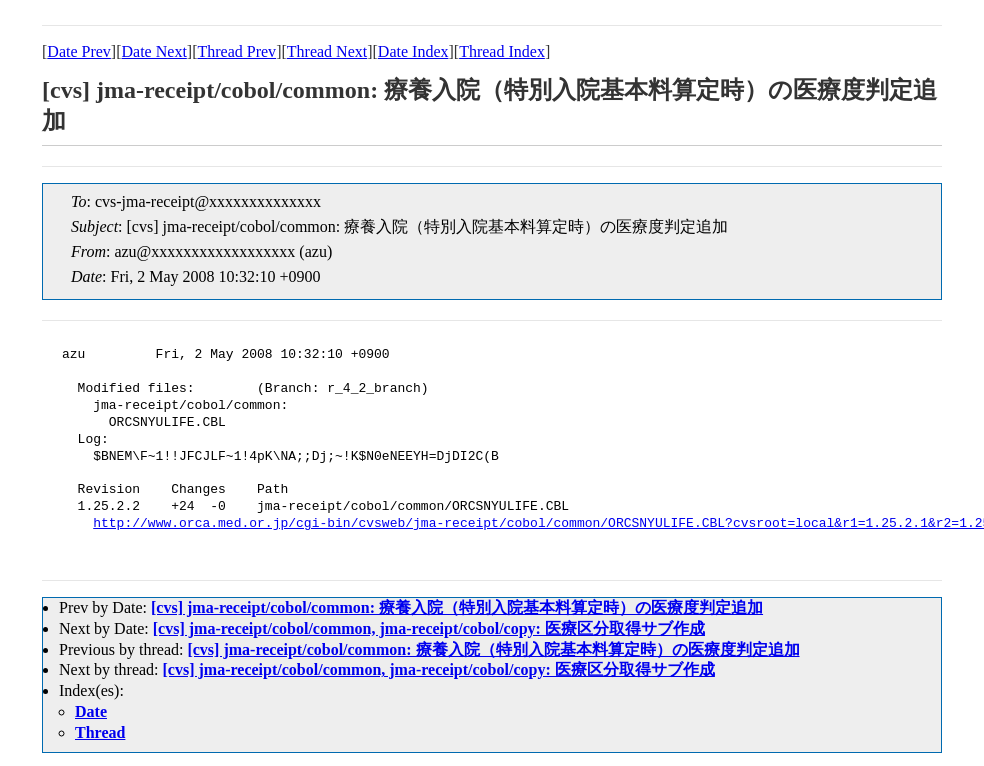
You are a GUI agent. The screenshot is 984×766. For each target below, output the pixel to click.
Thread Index (502, 51)
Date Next (154, 51)
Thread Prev (236, 51)
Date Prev (79, 51)
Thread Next (327, 51)
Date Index (413, 51)
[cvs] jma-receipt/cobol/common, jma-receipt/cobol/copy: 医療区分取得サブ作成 (429, 628)
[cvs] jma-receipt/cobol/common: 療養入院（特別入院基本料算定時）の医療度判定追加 (457, 607)
